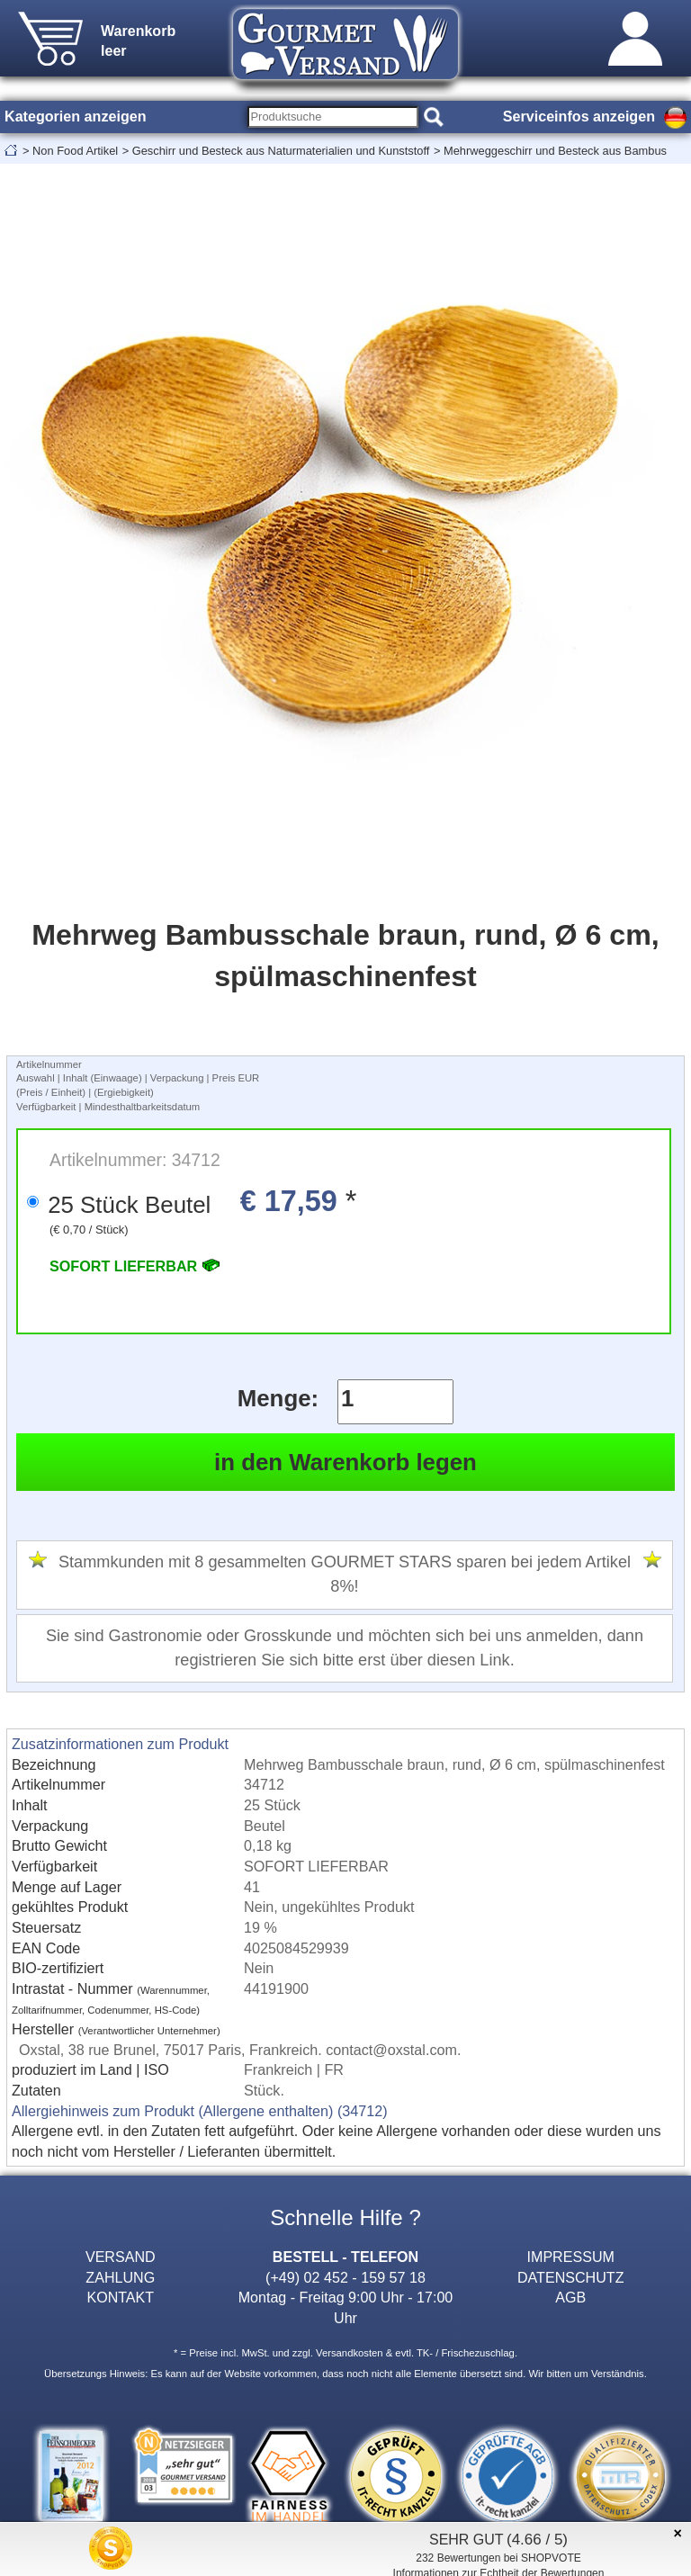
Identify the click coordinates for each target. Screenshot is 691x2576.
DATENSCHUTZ (570, 2277)
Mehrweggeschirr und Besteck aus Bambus (555, 150)
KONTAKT (120, 2297)
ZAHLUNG (120, 2277)
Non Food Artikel (75, 150)
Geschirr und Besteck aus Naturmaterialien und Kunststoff (281, 150)
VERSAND (120, 2256)
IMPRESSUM (571, 2256)
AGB (570, 2297)
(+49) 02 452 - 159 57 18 (345, 2277)
